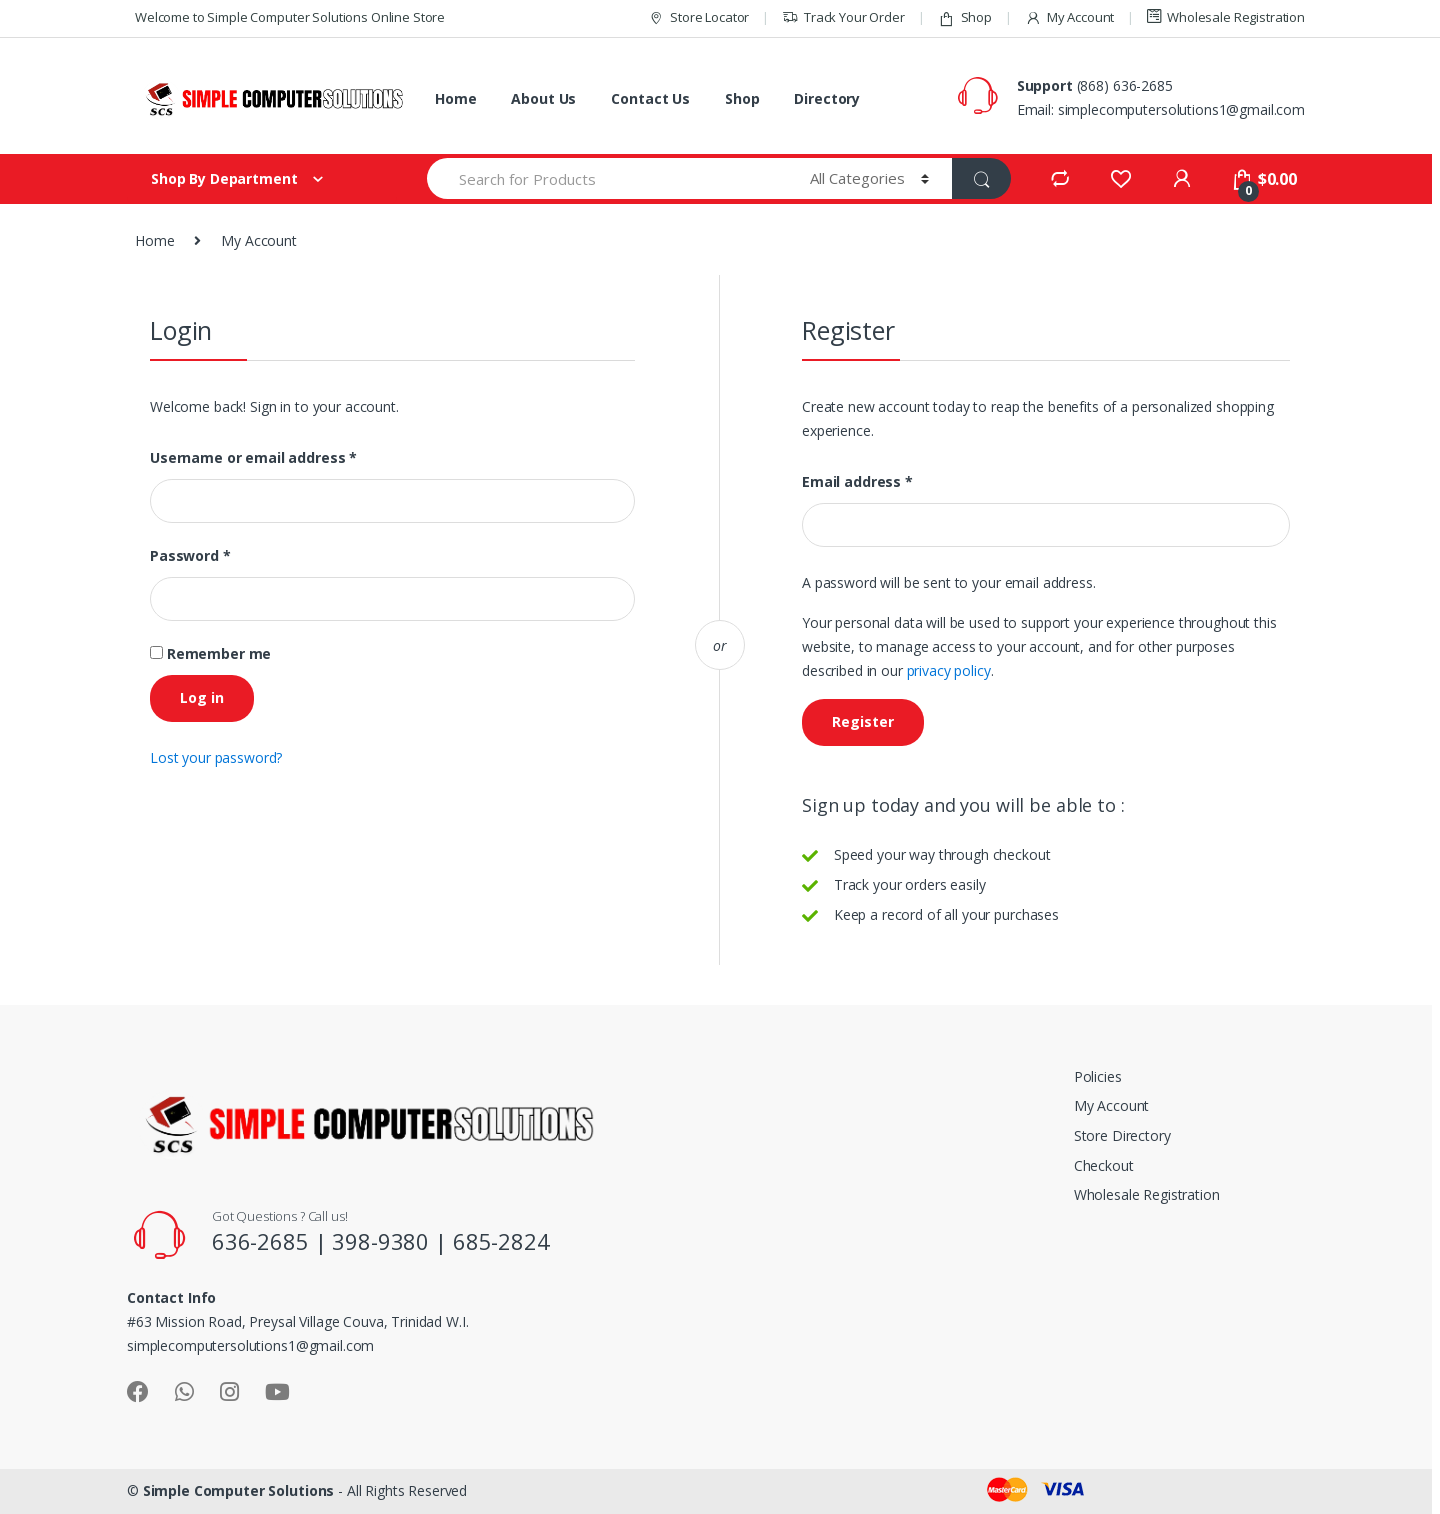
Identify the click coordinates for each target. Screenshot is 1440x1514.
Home (455, 98)
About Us (543, 98)
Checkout (1104, 1165)
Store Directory (1122, 1135)
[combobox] (607, 178)
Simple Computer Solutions (239, 1490)
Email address (857, 482)
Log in (202, 697)
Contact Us (650, 98)
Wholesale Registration (1226, 17)
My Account (1069, 17)
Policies (1098, 1076)
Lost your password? (216, 757)
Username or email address (253, 458)
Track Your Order (843, 17)
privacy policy (949, 670)
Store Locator (698, 17)
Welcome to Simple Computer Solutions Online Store (290, 17)
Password (190, 556)
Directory (827, 98)
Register (863, 721)
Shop (965, 17)
